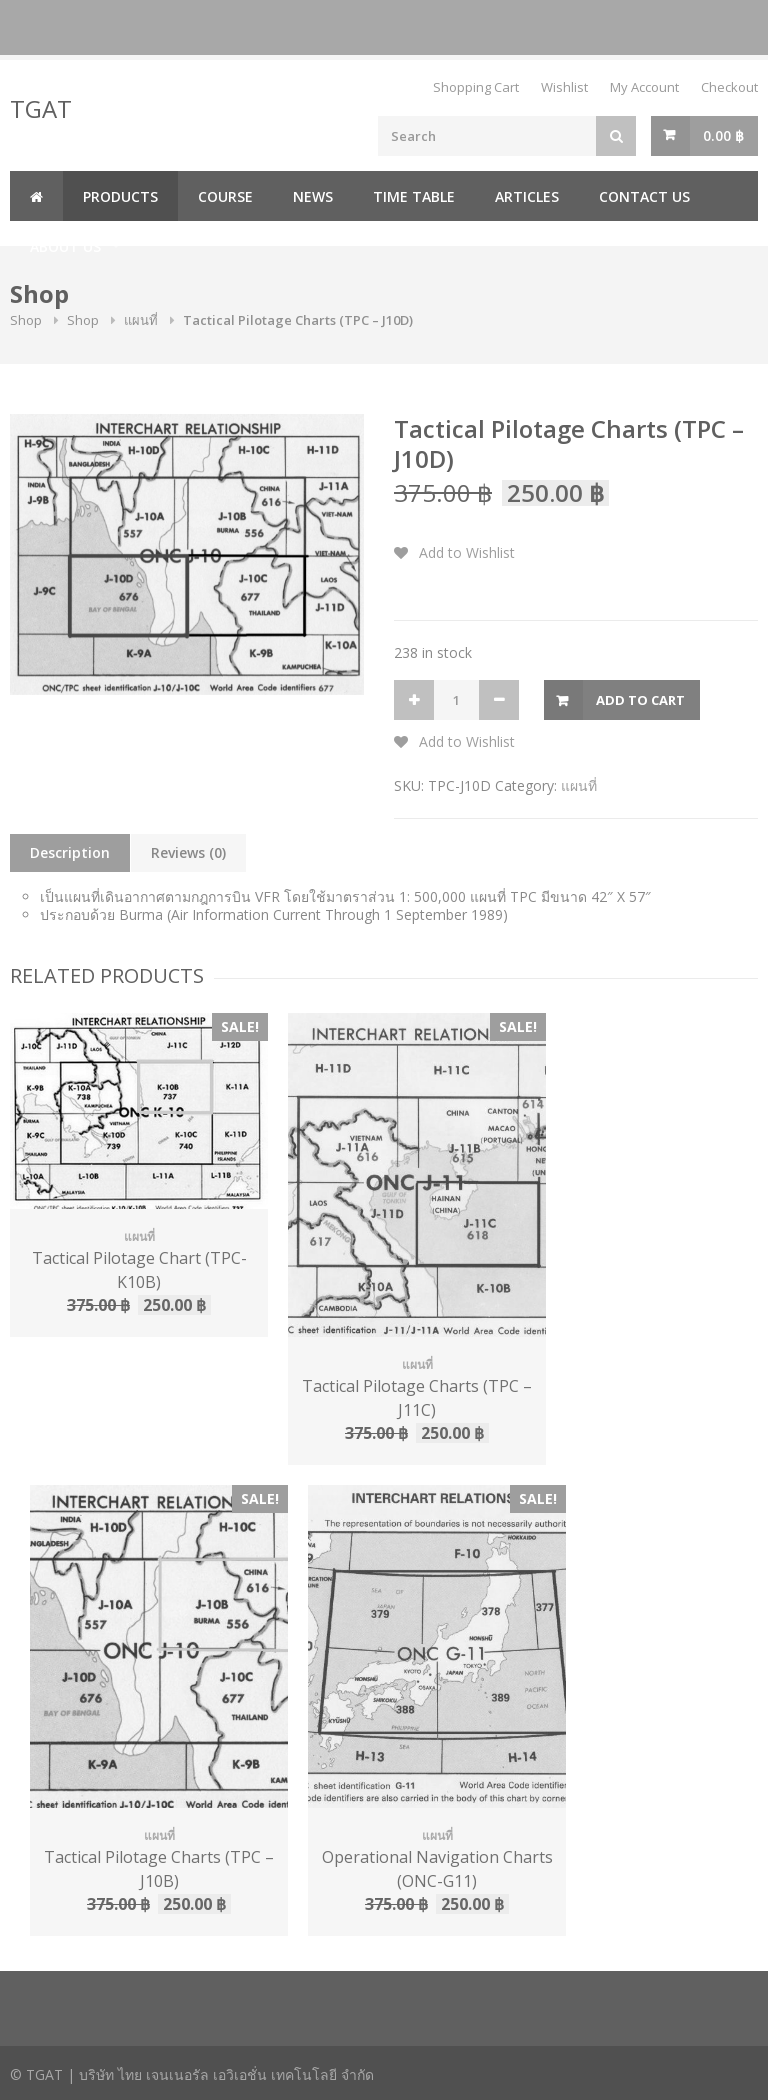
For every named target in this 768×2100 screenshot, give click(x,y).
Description (70, 852)
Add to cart (640, 700)
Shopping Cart (476, 87)
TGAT (41, 108)
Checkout (729, 87)
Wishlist (564, 87)
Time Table (414, 196)
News (313, 196)
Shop (26, 320)
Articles (527, 196)
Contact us (644, 196)
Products (120, 196)
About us (65, 246)
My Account (644, 87)
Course (225, 196)
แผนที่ (141, 320)
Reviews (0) (188, 852)
